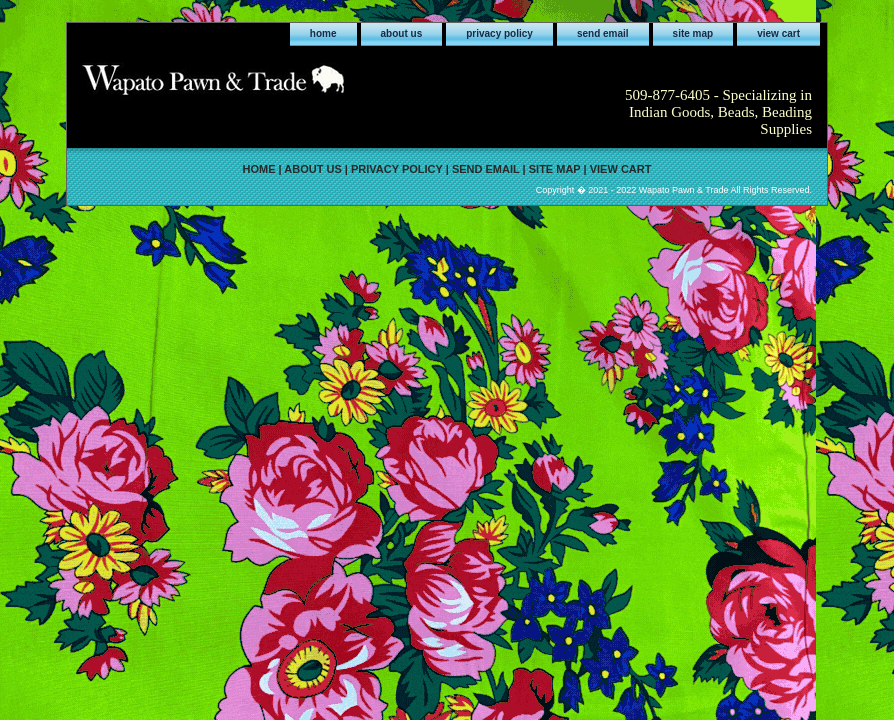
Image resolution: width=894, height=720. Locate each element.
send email (603, 33)
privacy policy (499, 33)
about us (402, 33)
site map (693, 33)
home (323, 33)
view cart (778, 33)
